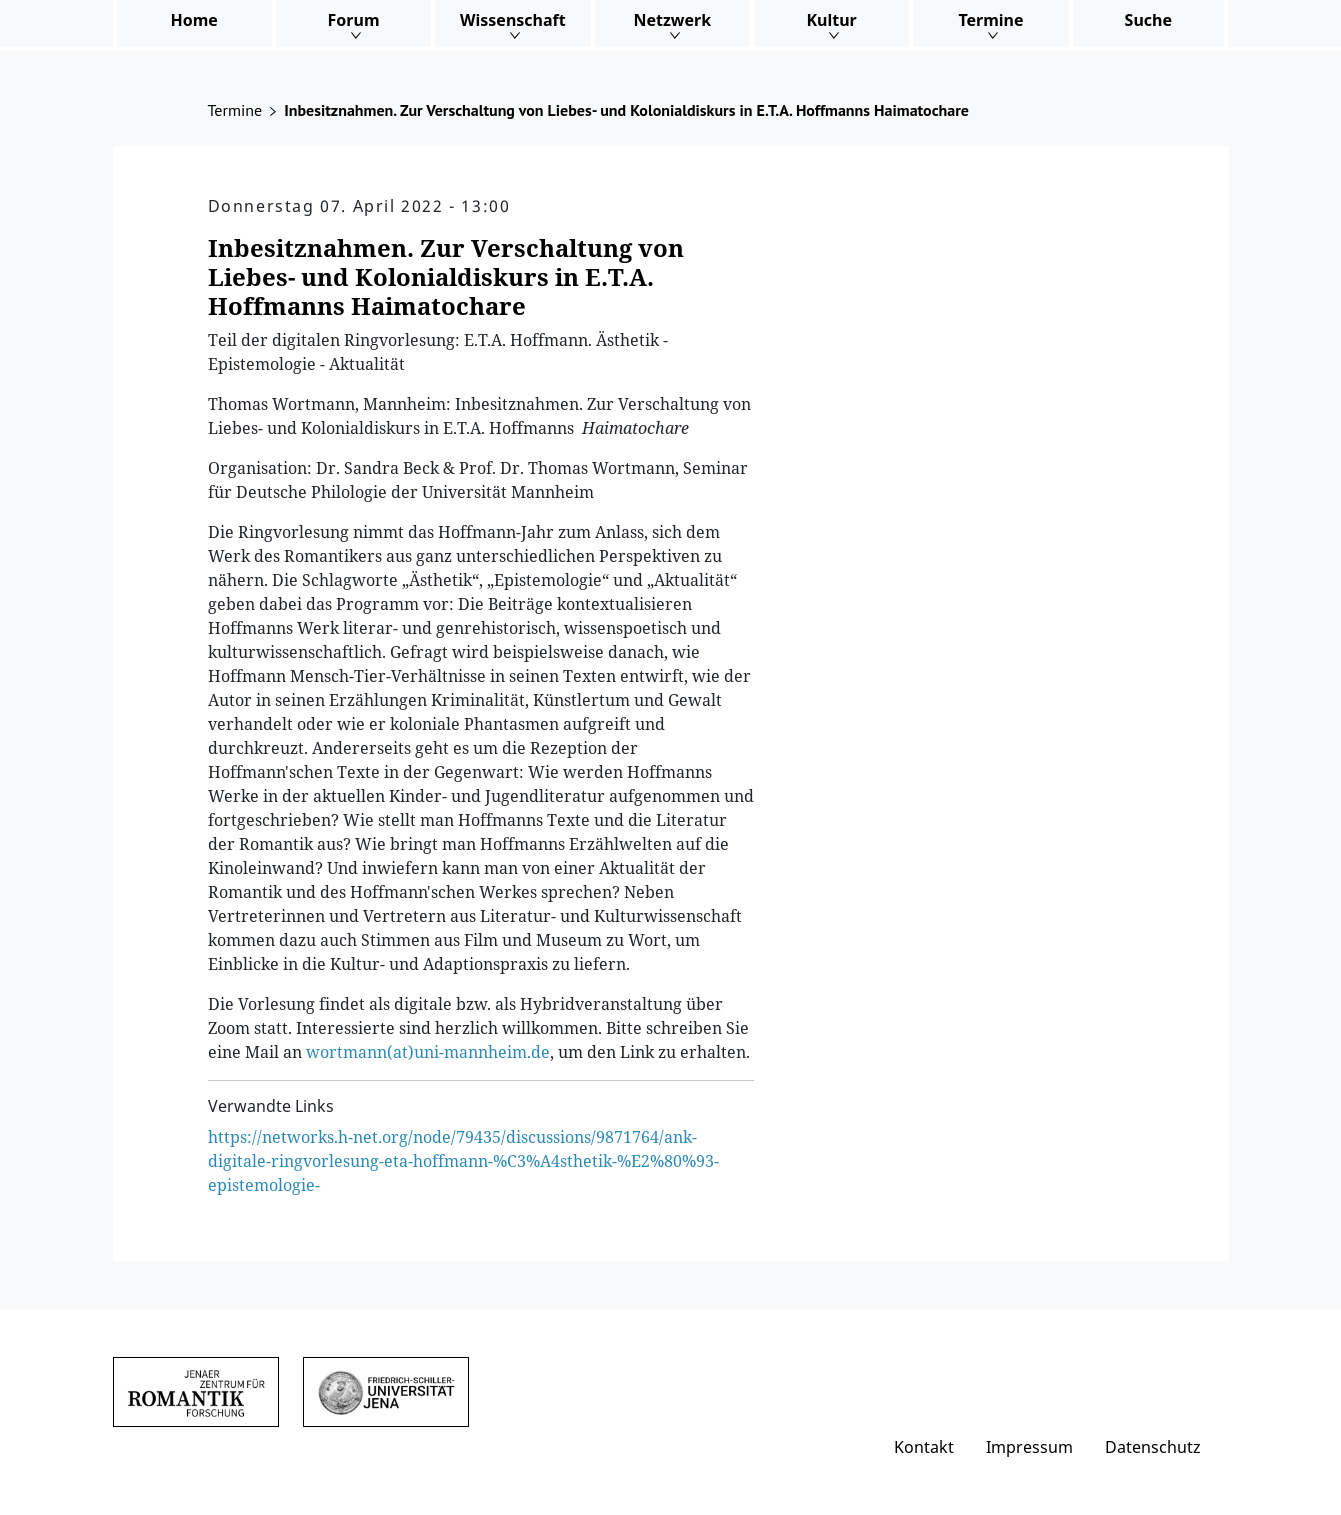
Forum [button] (354, 20)
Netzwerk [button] (672, 20)
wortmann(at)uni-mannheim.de (428, 1052)
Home (193, 20)
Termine (235, 110)
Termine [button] (990, 20)
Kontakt (924, 1447)
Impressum (1029, 1447)
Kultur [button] (831, 20)
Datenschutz (1153, 1447)
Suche (1148, 20)
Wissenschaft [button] (513, 20)
